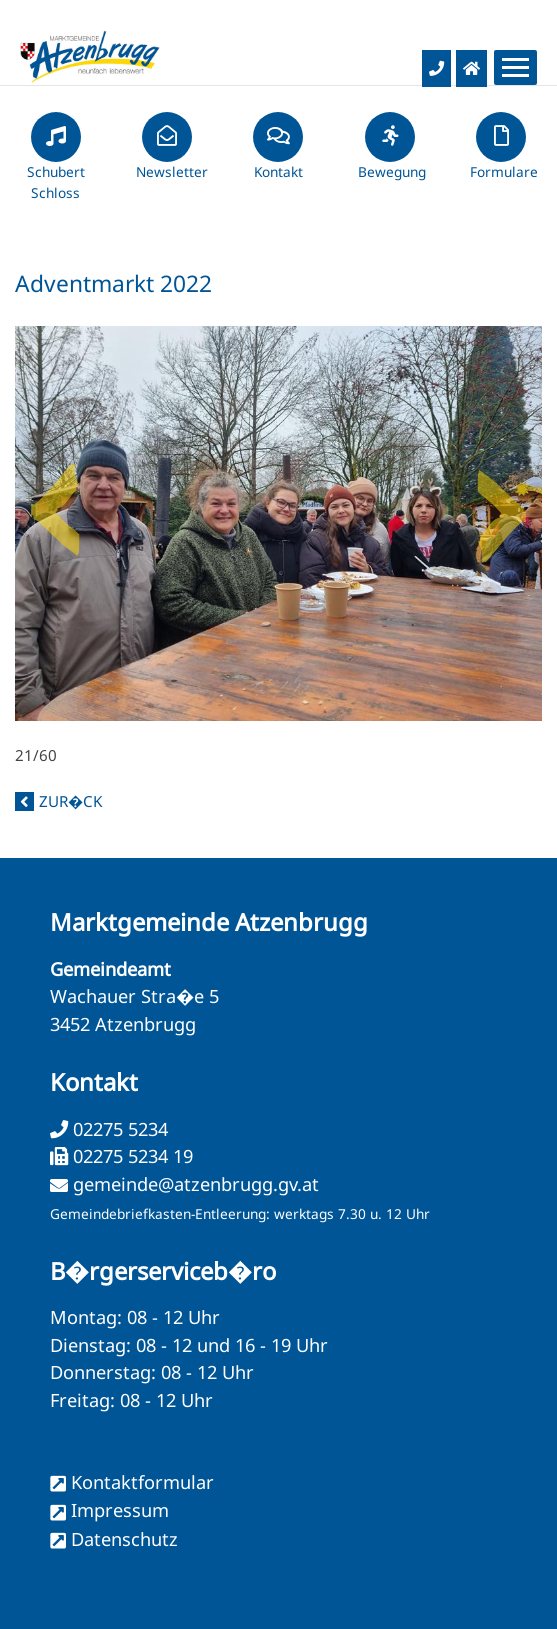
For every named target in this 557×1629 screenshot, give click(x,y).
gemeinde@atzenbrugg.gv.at (196, 1184)
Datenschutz (124, 1539)
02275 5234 (118, 1129)
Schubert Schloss (56, 165)
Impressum (120, 1510)
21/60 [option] (278, 545)
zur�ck (70, 801)
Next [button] (502, 502)
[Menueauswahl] (515, 67)
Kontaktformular (142, 1482)
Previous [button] (55, 502)
